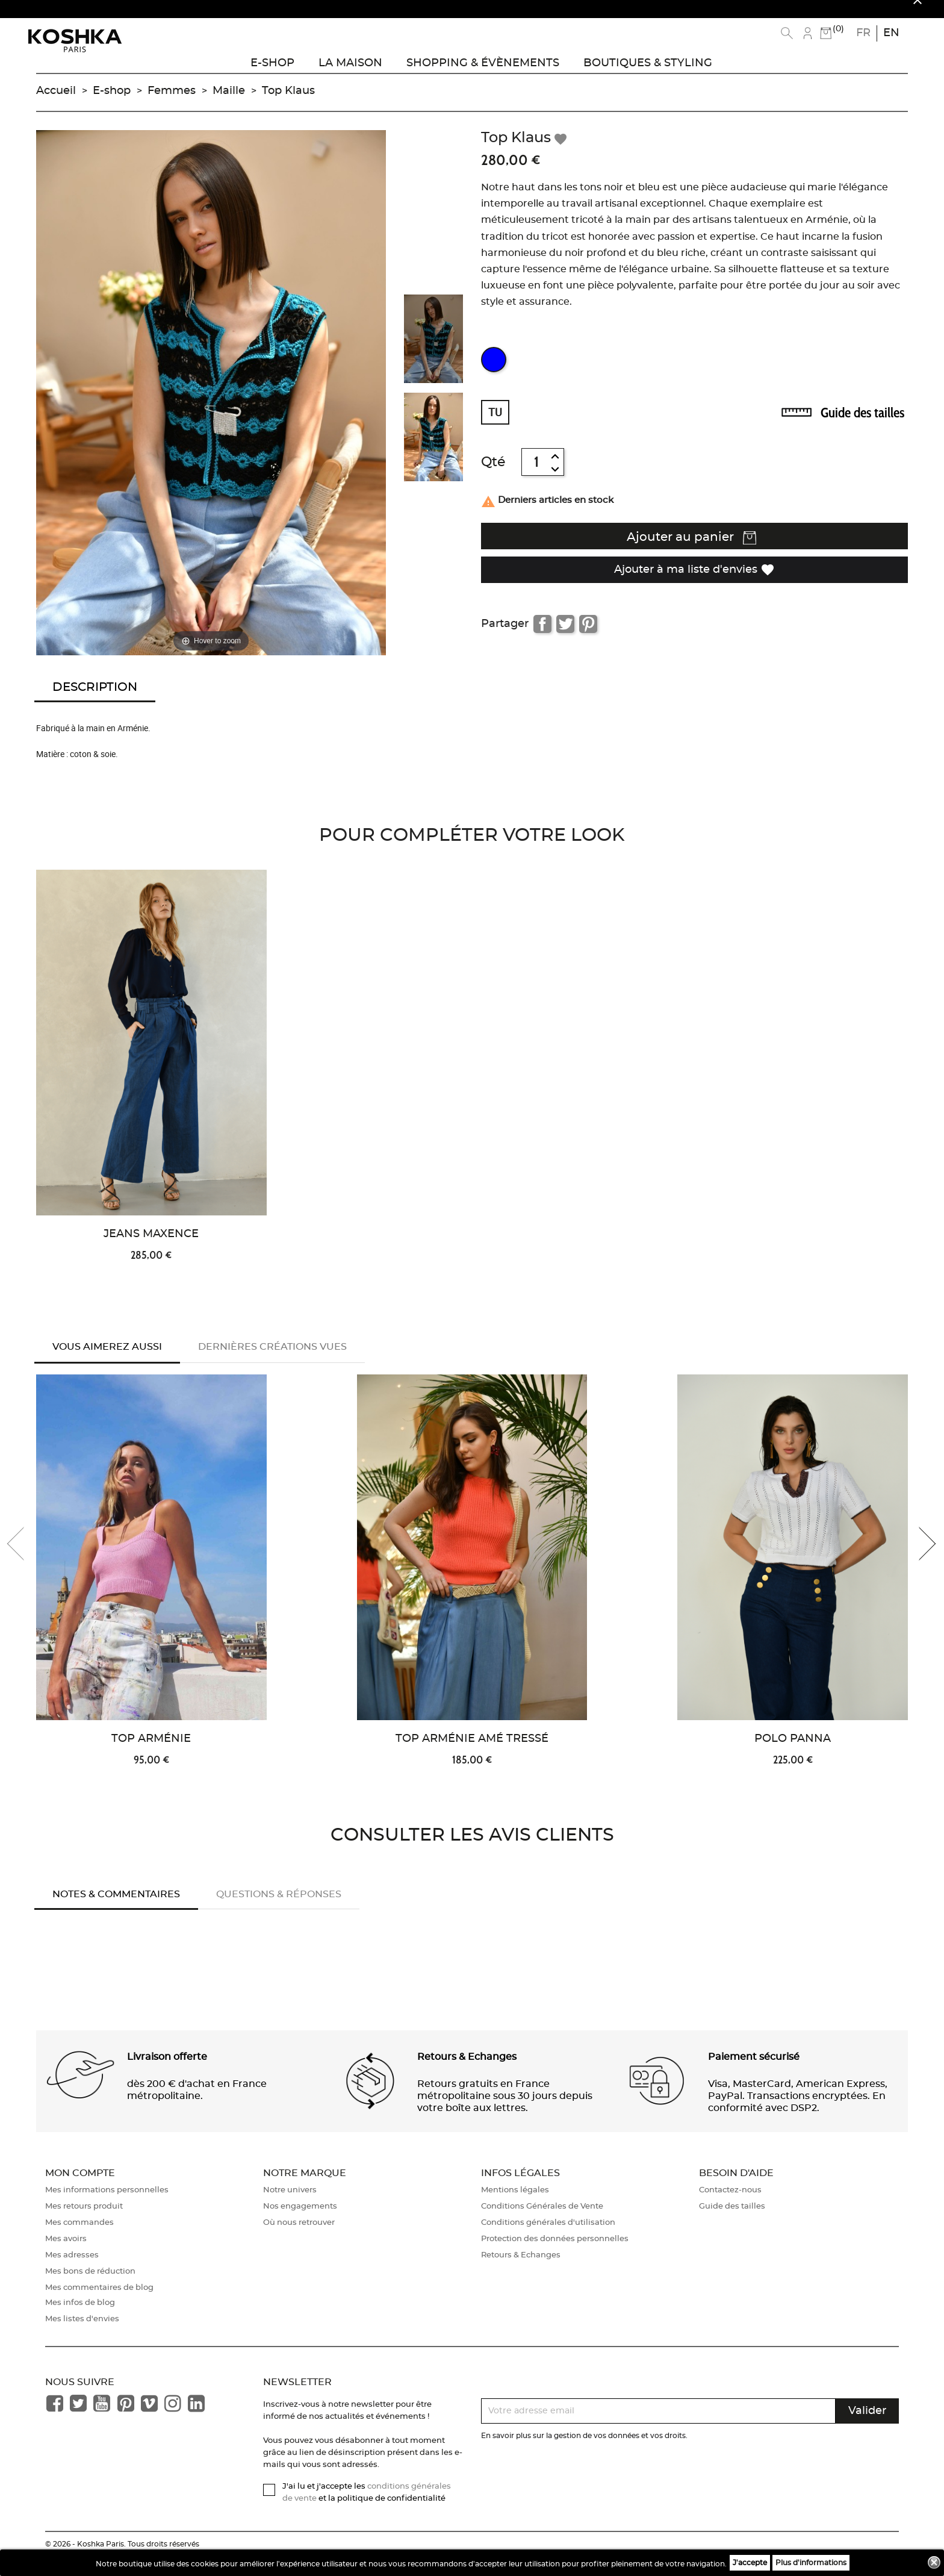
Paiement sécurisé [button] (754, 2073)
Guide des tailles (862, 426)
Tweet (565, 637)
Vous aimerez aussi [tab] (107, 1360)
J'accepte (750, 2562)
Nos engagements (300, 2223)
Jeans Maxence (151, 1247)
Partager (542, 637)
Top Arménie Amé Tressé (472, 1755)
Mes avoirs (66, 2256)
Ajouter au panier (691, 551)
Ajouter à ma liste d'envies (694, 582)
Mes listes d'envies (82, 2336)
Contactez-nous (730, 2207)
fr (863, 33)
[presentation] (24, 1560)
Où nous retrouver (299, 2240)
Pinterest (588, 637)
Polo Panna (792, 1755)
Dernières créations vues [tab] (272, 1360)
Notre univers (290, 2207)
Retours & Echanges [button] (467, 2073)
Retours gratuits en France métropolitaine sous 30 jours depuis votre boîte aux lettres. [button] (504, 2112)
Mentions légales (515, 2207)
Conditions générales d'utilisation (548, 2240)
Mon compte (80, 2189)
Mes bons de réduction (90, 2288)
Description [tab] (94, 700)
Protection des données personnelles (555, 2256)
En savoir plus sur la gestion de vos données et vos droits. (584, 2452)
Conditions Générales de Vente (542, 2223)
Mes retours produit (84, 2223)
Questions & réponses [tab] (278, 1911)
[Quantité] (536, 475)
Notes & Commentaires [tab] (116, 1911)
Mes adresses (72, 2272)
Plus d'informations (810, 2562)
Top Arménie (151, 1755)
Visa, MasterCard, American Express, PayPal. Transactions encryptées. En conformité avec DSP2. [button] (797, 2112)
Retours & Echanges (520, 2272)
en (891, 33)
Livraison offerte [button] (167, 2073)
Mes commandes (79, 2240)
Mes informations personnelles (107, 2207)
